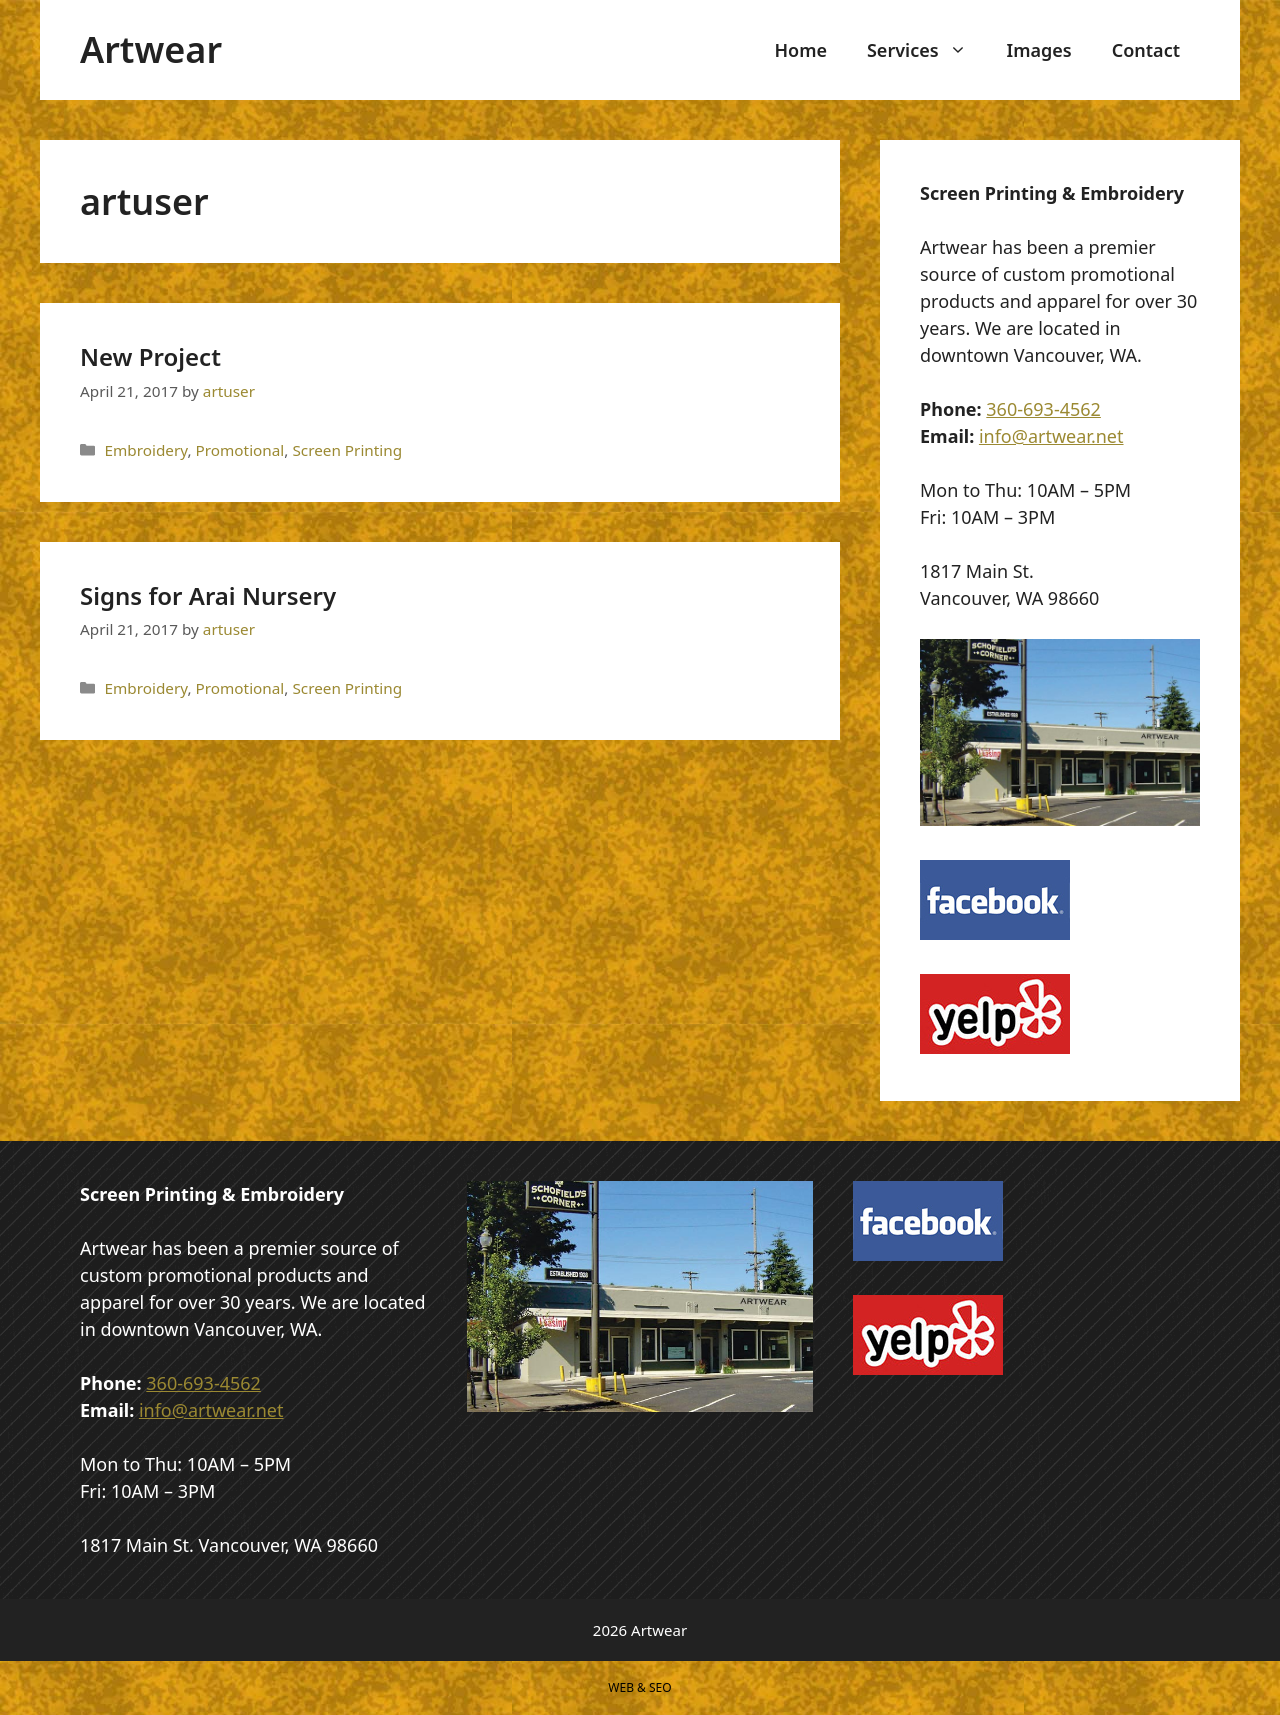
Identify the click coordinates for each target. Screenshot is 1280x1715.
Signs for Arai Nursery (208, 595)
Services (927, 50)
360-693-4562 (1043, 409)
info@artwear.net (1051, 436)
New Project (150, 356)
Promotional (240, 450)
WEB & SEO (639, 1687)
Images (1039, 50)
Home (800, 50)
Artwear (151, 49)
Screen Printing (347, 450)
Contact (1146, 50)
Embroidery (145, 450)
